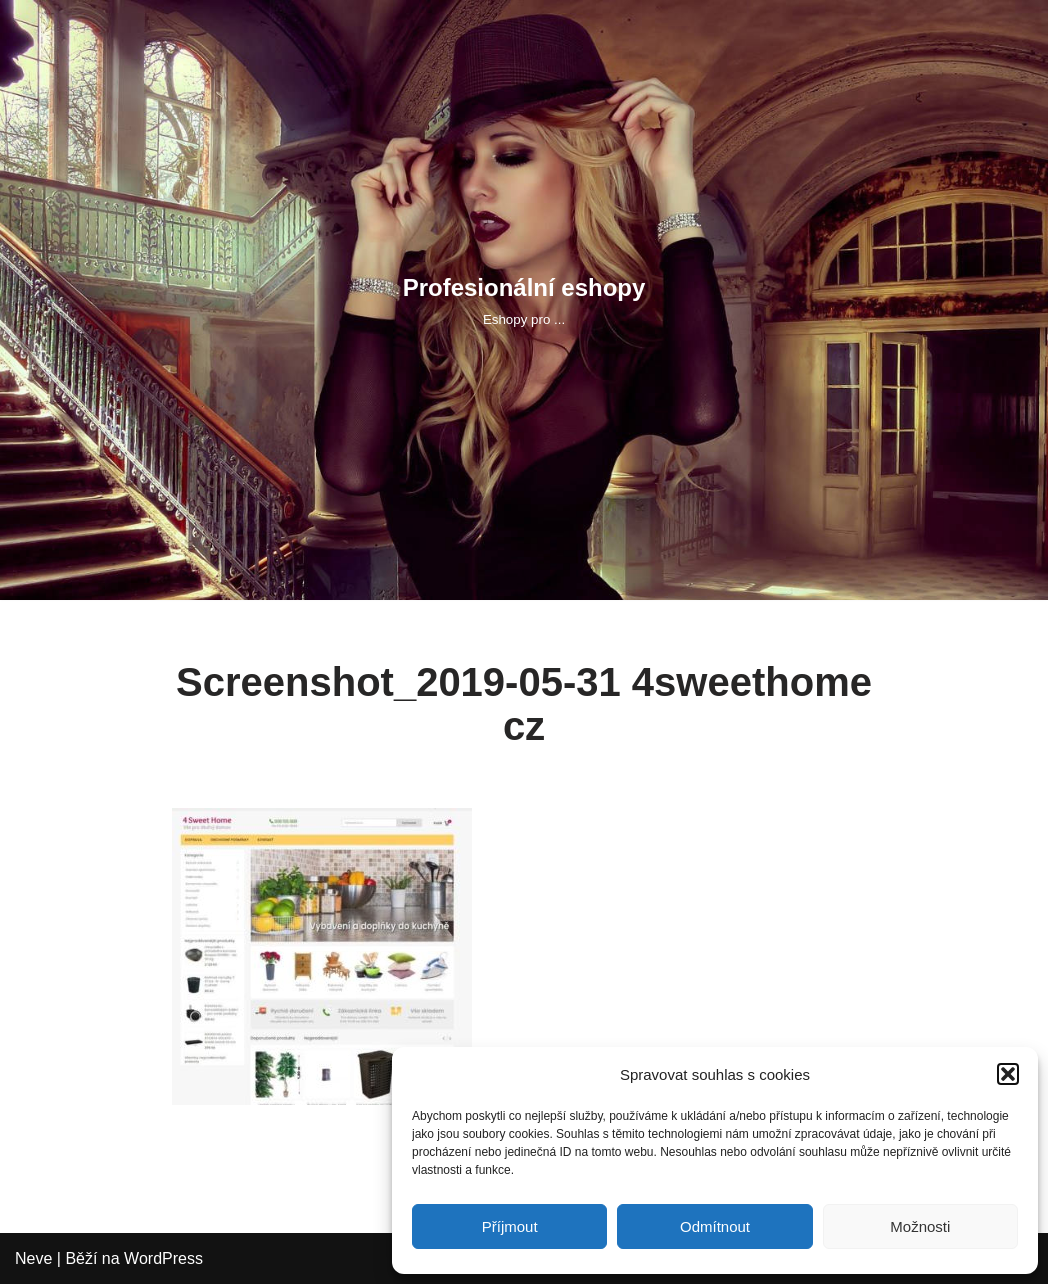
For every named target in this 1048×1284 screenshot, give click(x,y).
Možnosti (920, 1226)
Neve (33, 1258)
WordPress (163, 1258)
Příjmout (510, 1226)
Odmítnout (715, 1226)
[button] (1008, 1074)
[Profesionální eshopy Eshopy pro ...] (524, 299)
